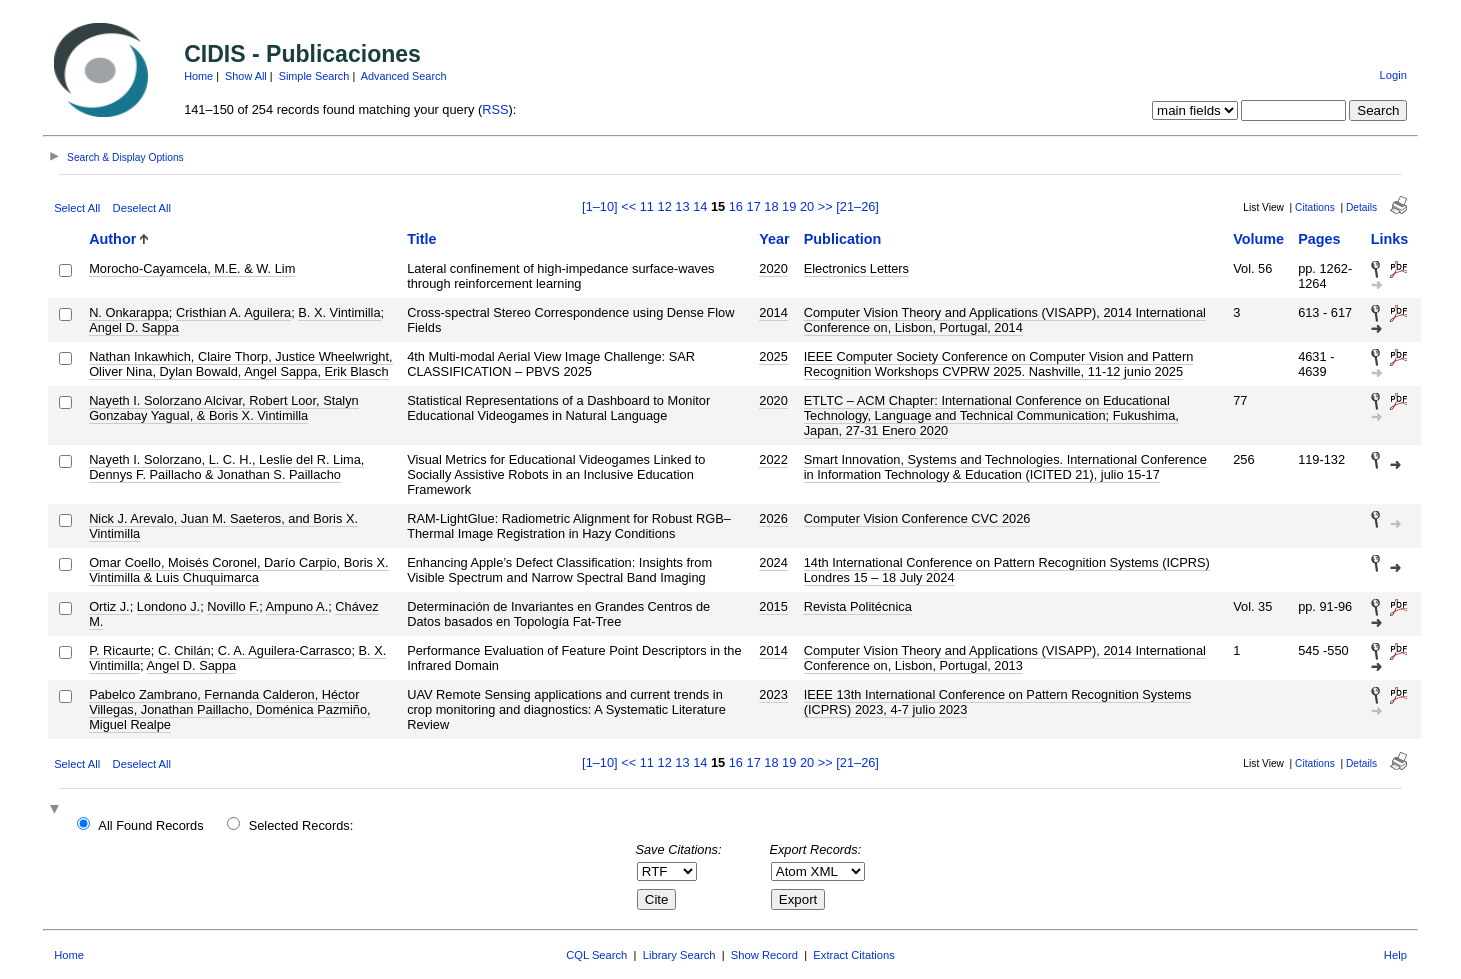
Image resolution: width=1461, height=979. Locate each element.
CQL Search (596, 955)
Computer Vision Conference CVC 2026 (917, 518)
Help (1395, 955)
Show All (246, 76)
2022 (773, 459)
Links (1390, 239)
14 (700, 206)
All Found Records (150, 825)
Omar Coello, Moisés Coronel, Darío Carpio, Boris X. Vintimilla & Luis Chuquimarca (238, 570)
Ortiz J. (109, 606)
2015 (773, 606)
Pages (1319, 239)
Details (1361, 207)
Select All (77, 208)
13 (682, 206)
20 (807, 206)
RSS (495, 109)
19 (789, 206)
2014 (773, 312)
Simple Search (314, 76)
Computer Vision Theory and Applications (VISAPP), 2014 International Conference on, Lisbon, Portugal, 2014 (1005, 320)
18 (771, 206)
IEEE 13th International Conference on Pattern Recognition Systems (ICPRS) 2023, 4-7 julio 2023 (998, 702)
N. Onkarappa (129, 312)
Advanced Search (404, 76)
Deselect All (142, 208)
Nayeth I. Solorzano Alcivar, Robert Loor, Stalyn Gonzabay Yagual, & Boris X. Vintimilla (224, 408)
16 (736, 206)
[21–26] (857, 206)
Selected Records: (301, 825)
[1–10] (601, 206)
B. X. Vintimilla (339, 312)
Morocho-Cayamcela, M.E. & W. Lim (192, 268)
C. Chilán (184, 650)
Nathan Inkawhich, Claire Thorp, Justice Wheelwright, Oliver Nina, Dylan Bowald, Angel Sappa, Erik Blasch (240, 364)
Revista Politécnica (858, 606)
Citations (1315, 207)
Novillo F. (233, 606)
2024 (773, 562)
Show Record (764, 955)
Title (421, 239)
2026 (773, 518)
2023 (773, 694)
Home (198, 76)
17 (754, 206)
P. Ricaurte (120, 650)
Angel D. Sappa (134, 327)
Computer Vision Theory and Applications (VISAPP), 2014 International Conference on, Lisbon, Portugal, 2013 (1005, 658)
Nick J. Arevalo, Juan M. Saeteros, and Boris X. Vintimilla (223, 526)
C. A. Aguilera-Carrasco (285, 650)
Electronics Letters (856, 268)
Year (774, 239)
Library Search (679, 955)
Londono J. (168, 606)
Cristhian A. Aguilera (233, 312)
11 (647, 206)
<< (628, 206)
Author (112, 239)
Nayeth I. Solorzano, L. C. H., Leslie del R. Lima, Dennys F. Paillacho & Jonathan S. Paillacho (226, 467)
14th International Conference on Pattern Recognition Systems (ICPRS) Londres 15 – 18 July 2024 (1007, 570)
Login (1393, 75)
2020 (773, 268)
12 (665, 206)
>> (825, 206)
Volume (1258, 239)
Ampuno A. (297, 606)
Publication (843, 239)
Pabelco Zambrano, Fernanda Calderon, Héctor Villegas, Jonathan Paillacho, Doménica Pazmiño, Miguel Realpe (229, 709)
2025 (773, 356)
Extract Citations (853, 955)
